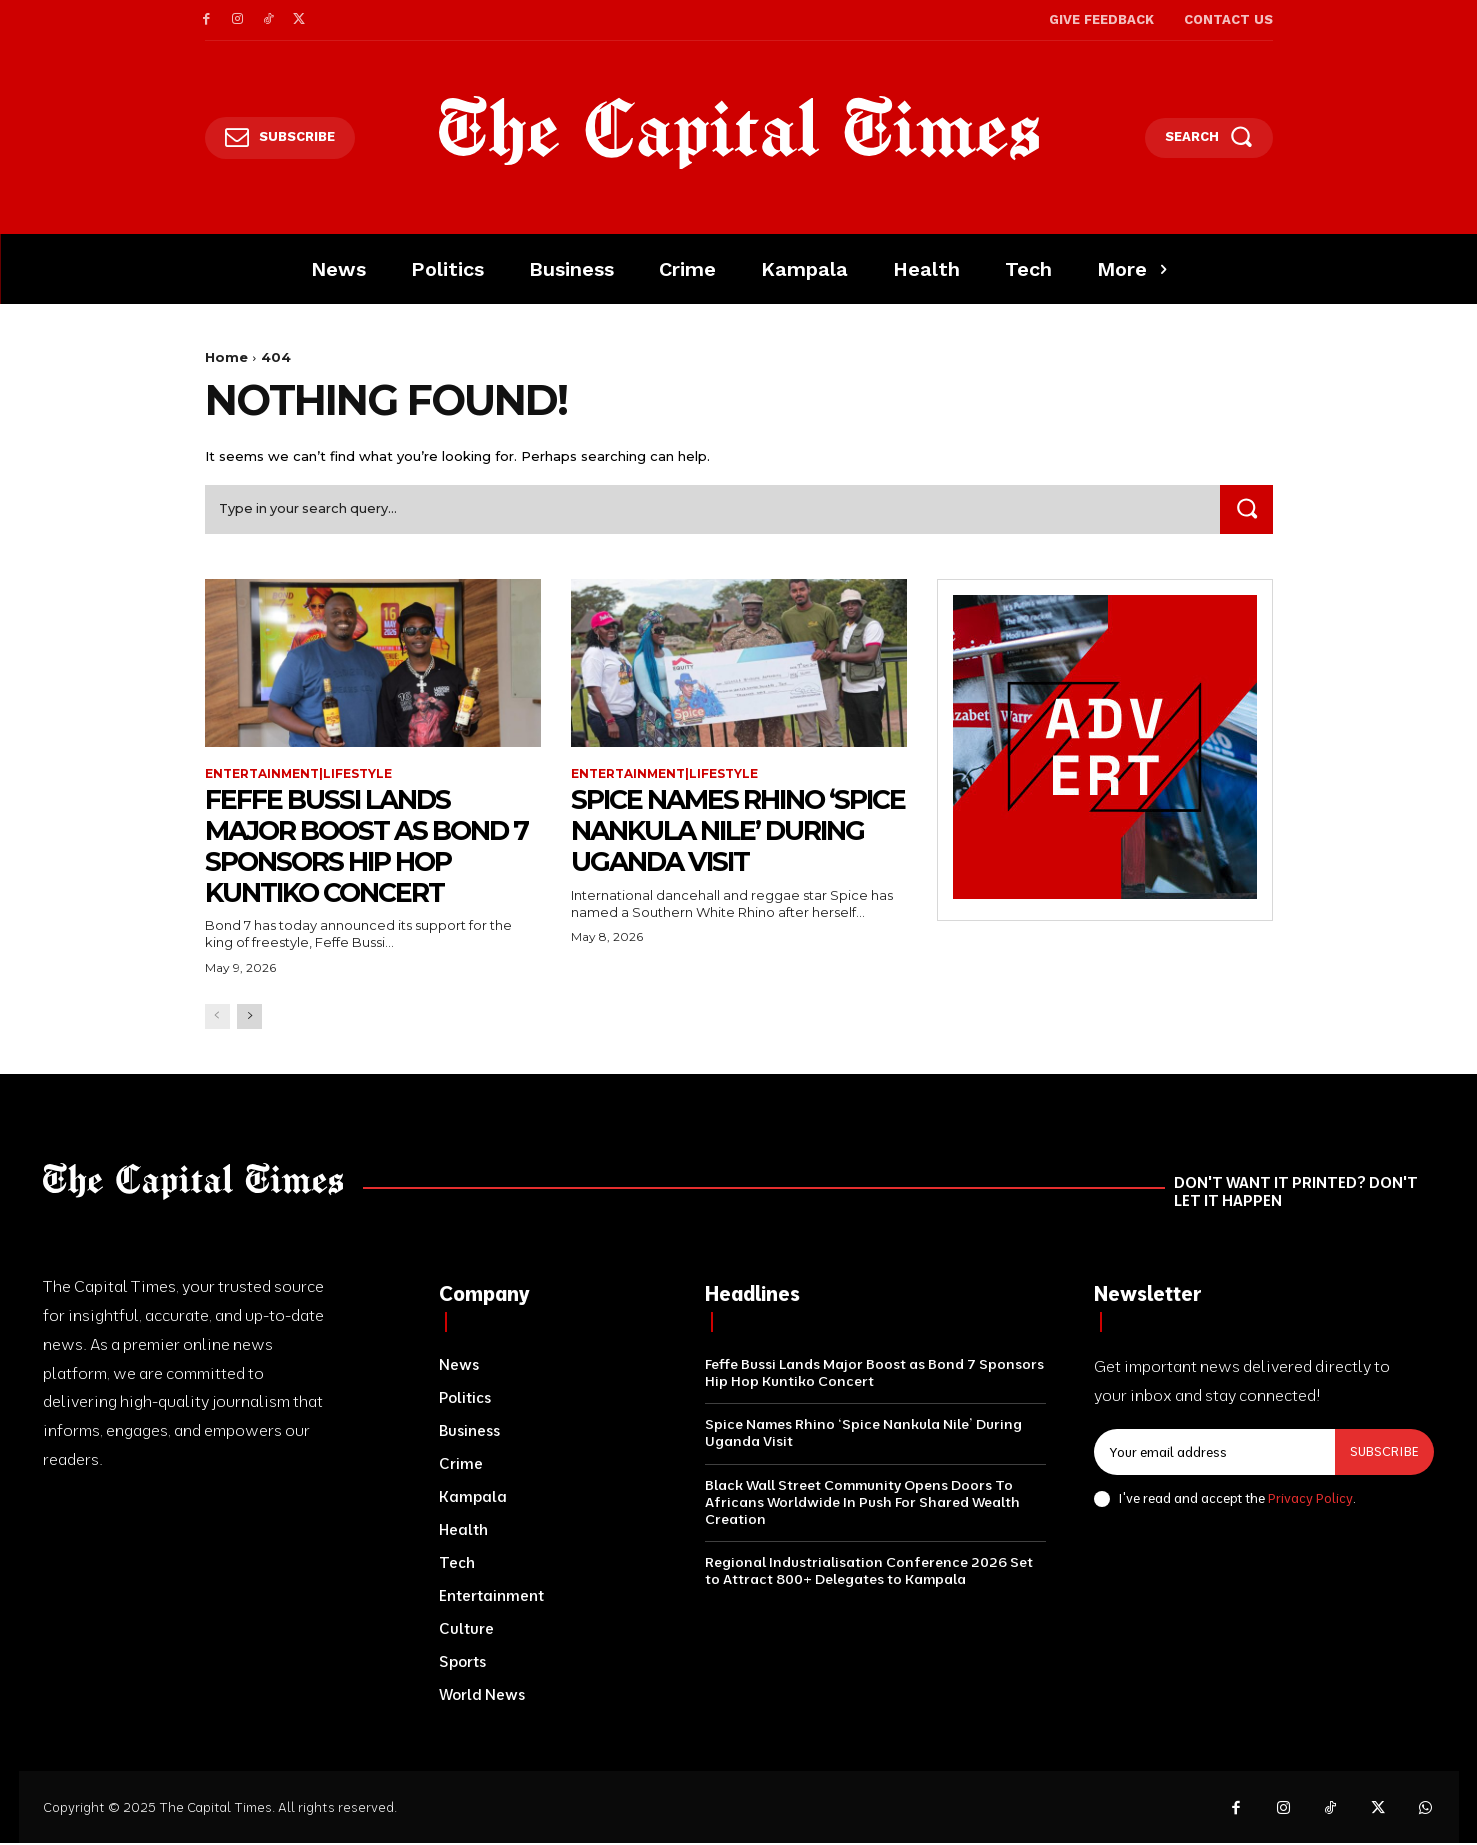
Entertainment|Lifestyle (299, 775)
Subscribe (1384, 1453)
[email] (1214, 1454)
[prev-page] (217, 1017)
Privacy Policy (1310, 1499)
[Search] (1246, 510)
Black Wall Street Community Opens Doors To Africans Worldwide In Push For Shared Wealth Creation (862, 1503)
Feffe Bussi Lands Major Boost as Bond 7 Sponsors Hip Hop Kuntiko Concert (369, 847)
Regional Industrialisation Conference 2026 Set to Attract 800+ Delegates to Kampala (869, 1572)
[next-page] (249, 1017)
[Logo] (738, 133)
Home (226, 357)
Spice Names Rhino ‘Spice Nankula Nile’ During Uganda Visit (722, 832)
